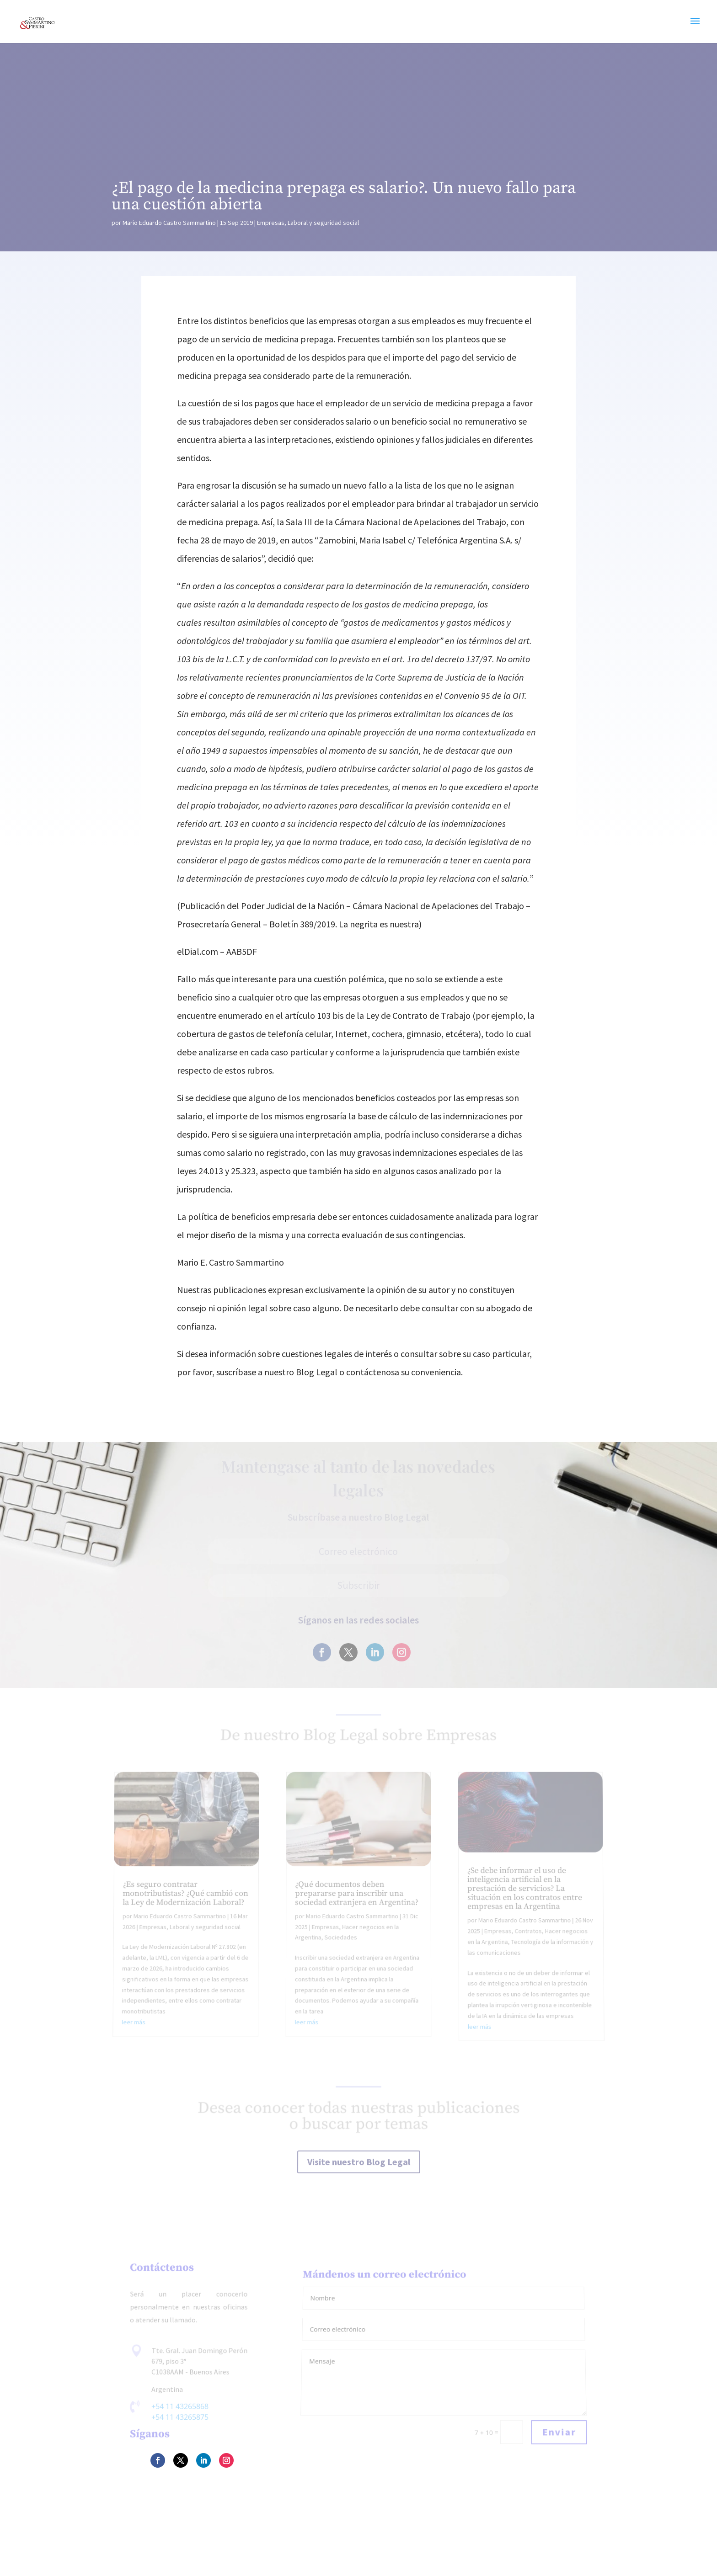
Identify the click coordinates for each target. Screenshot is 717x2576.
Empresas (270, 222)
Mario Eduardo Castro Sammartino (169, 222)
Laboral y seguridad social (323, 222)
